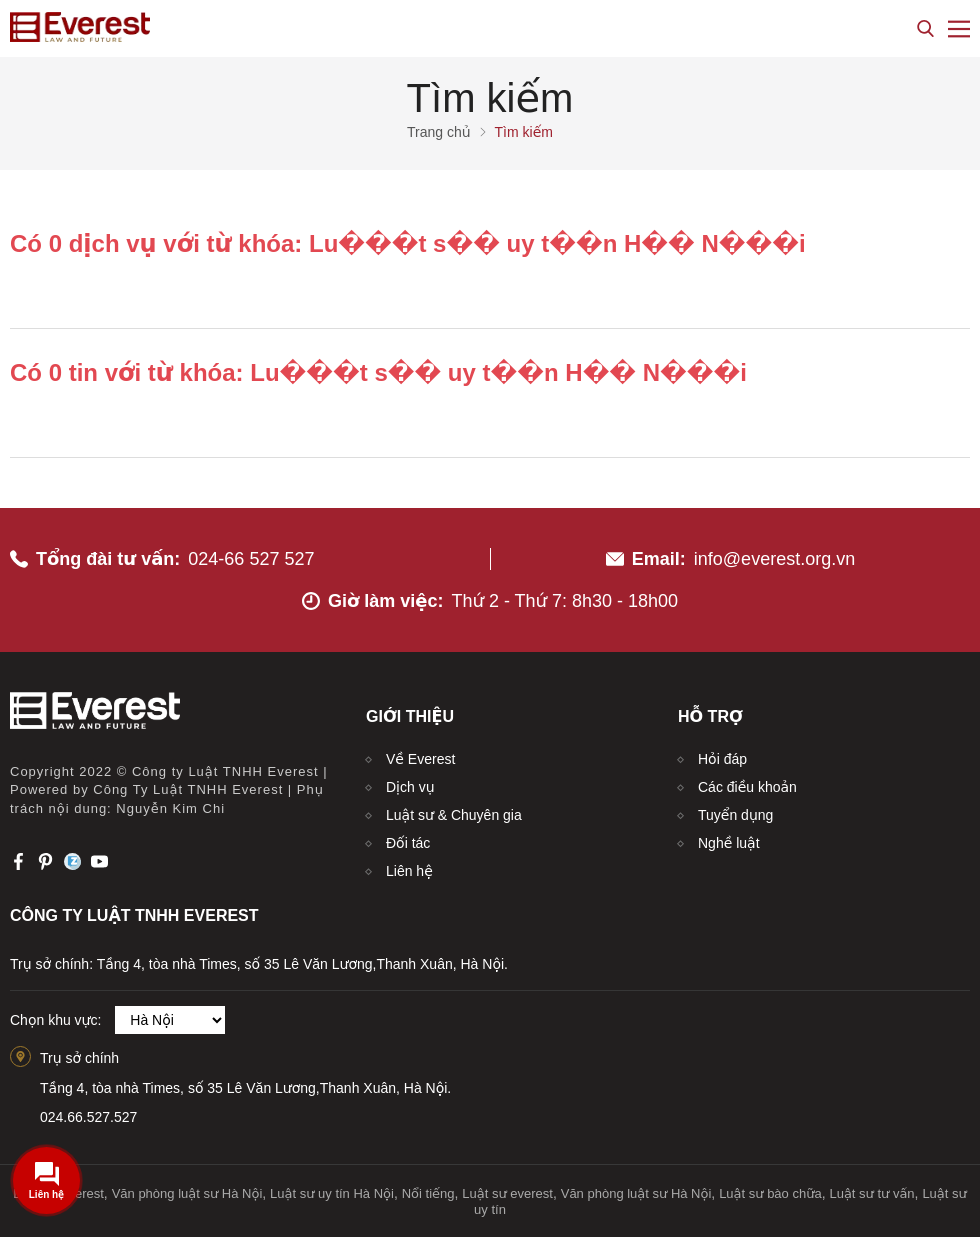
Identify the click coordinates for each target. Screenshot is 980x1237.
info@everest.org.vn (774, 559)
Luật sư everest (507, 1193)
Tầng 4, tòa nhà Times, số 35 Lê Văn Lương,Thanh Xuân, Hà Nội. (245, 1088)
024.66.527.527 (88, 1117)
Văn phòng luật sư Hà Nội (187, 1193)
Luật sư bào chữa (770, 1193)
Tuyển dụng (735, 815)
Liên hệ (409, 871)
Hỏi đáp (722, 759)
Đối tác (408, 843)
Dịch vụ (410, 787)
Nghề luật (729, 843)
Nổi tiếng (428, 1193)
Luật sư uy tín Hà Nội (332, 1193)
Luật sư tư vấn (871, 1193)
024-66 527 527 (251, 559)
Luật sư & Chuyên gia (454, 815)
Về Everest (420, 759)
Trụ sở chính (79, 1058)
